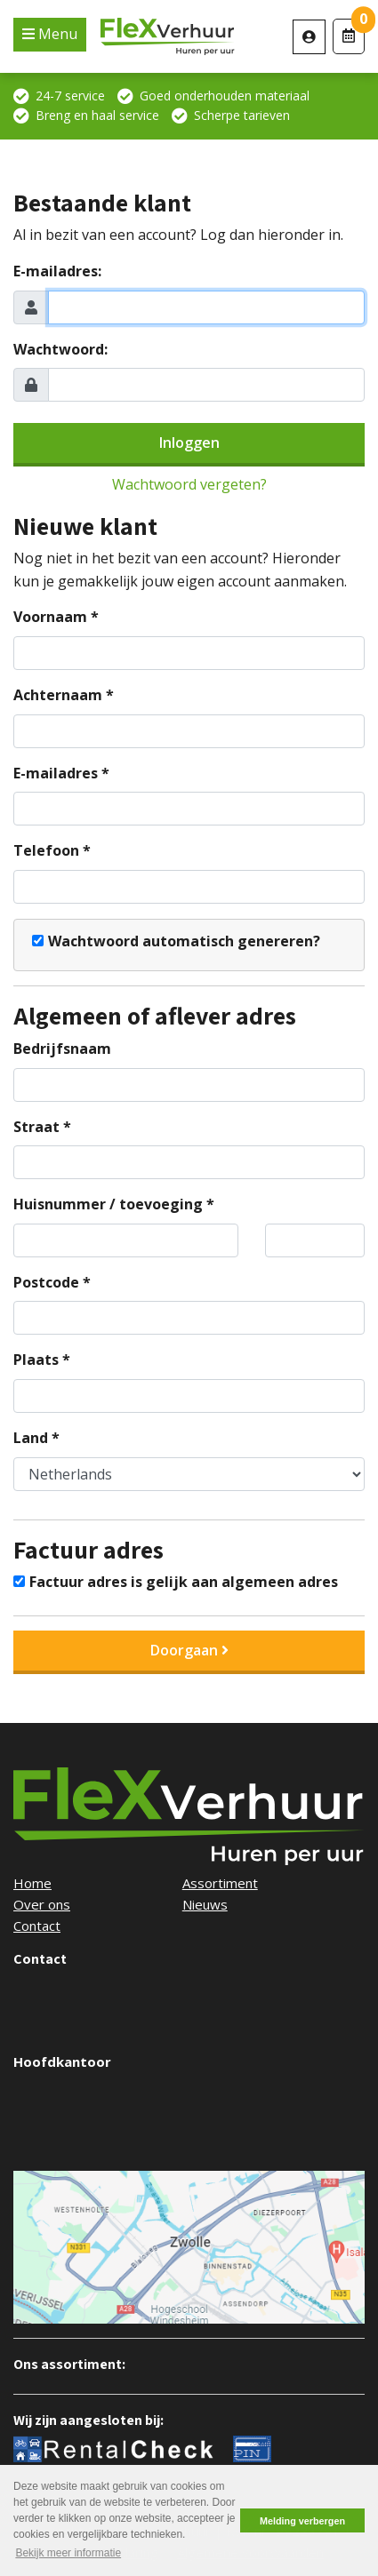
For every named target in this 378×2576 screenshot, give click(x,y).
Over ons (41, 1904)
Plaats (36, 1359)
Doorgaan (189, 1650)
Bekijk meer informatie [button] (68, 2553)
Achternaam (57, 695)
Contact (36, 1925)
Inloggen (189, 442)
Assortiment (220, 1883)
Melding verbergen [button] (302, 2521)
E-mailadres (55, 773)
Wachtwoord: (60, 349)
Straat (36, 1126)
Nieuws (205, 1904)
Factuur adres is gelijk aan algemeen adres (183, 1581)
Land (30, 1438)
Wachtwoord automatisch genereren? (184, 941)
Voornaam (50, 616)
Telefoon (46, 850)
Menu (56, 34)
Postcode (46, 1282)
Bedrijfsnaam (62, 1048)
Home (32, 1883)
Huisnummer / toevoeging (108, 1204)
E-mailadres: (57, 271)
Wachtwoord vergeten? (189, 484)
